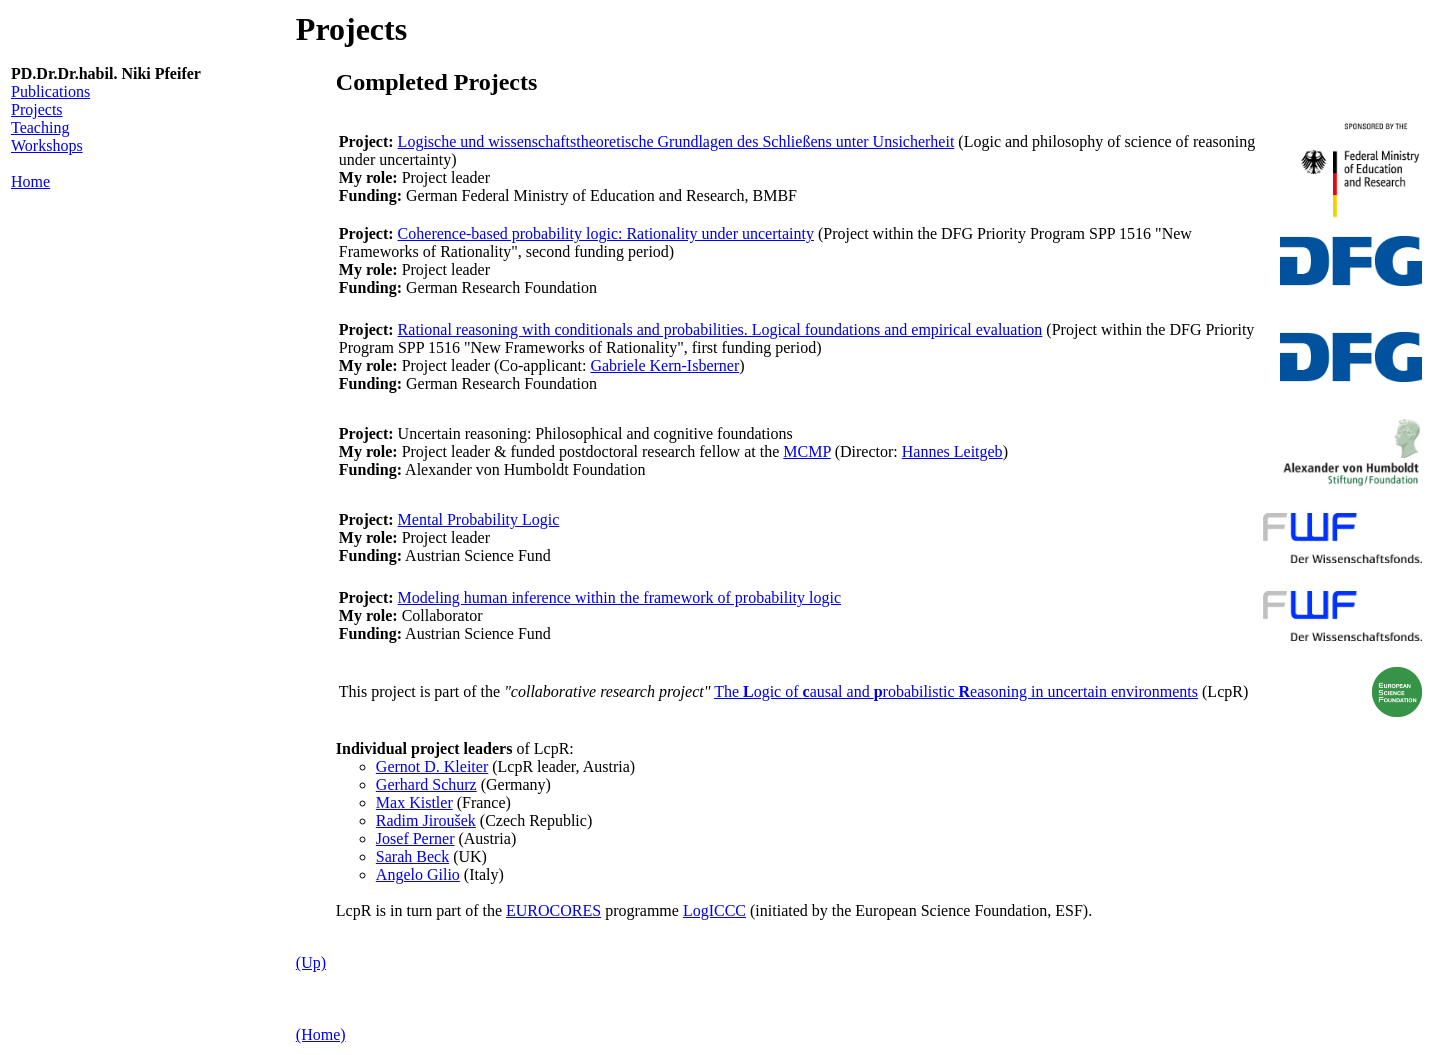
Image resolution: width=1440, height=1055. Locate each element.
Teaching (40, 127)
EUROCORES (553, 910)
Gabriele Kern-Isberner (664, 365)
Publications (50, 91)
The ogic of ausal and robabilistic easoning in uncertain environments (956, 691)
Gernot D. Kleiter (432, 766)
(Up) (311, 962)
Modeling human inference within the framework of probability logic (619, 597)
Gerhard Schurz (426, 784)
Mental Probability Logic (479, 519)
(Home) (321, 1034)
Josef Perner (415, 838)
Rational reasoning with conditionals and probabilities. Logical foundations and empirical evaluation (720, 329)
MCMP (806, 451)
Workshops (47, 145)
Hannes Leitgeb (952, 451)
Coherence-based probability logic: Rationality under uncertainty (606, 233)
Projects (37, 109)
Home (30, 181)
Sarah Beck (412, 856)
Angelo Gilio (418, 874)
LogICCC (714, 910)
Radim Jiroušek (426, 820)
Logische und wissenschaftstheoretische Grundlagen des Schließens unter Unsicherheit (676, 141)
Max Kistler (414, 802)
